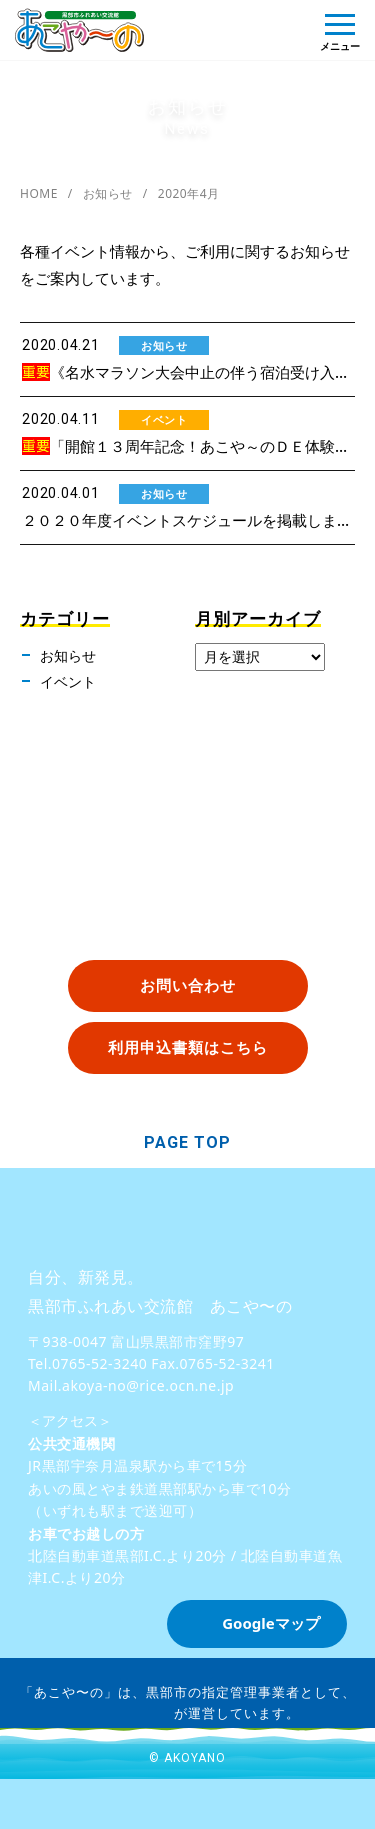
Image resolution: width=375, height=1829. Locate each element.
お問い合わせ (188, 985)
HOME (39, 193)
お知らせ (108, 193)
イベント (68, 681)
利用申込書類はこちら (188, 1047)
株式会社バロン (125, 1712)
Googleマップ (271, 1623)
